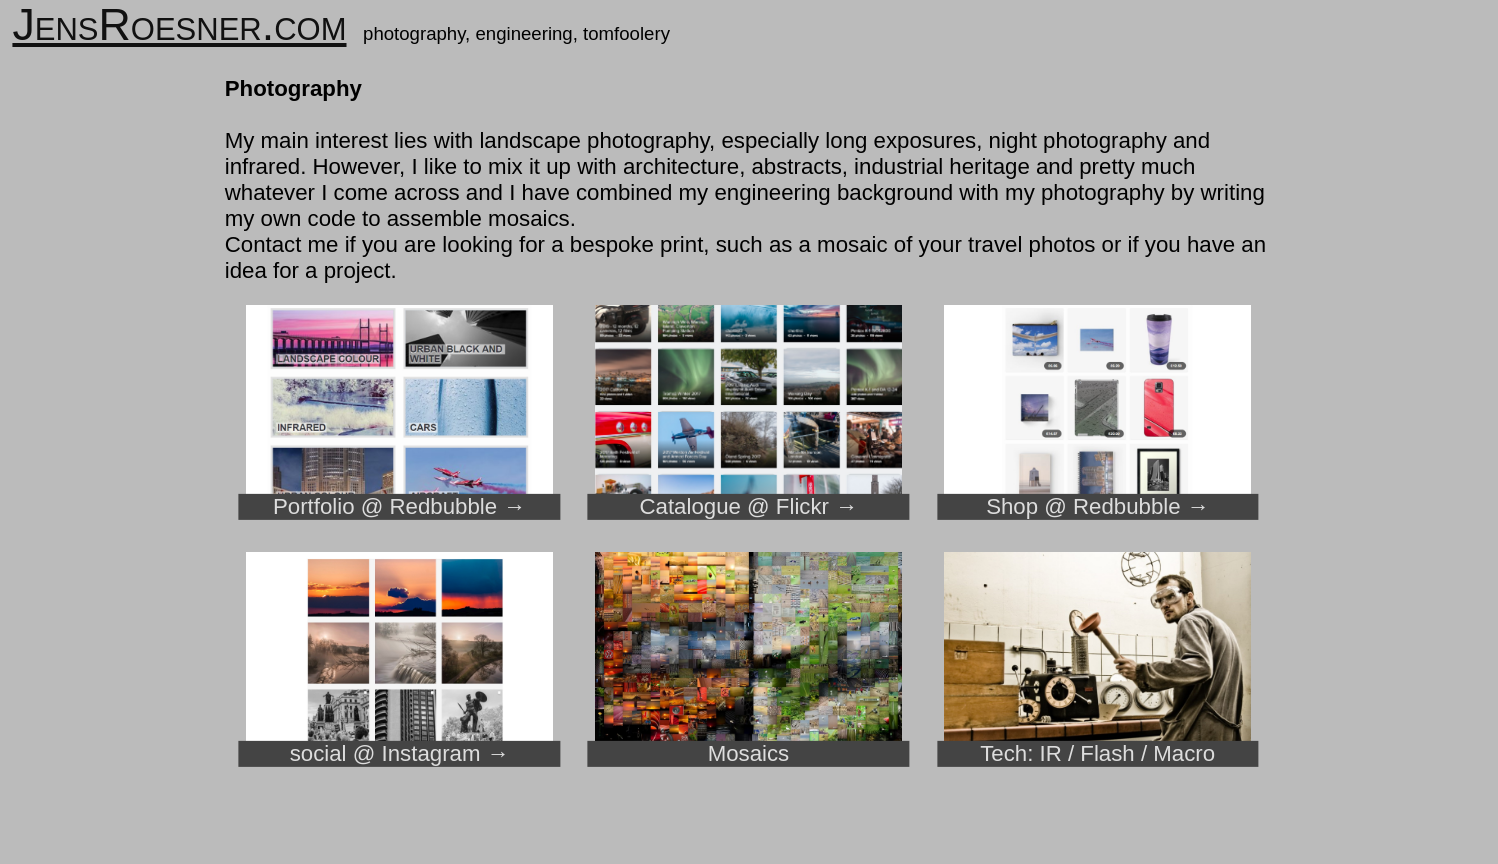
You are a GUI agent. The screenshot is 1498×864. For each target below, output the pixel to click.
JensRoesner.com (179, 24)
